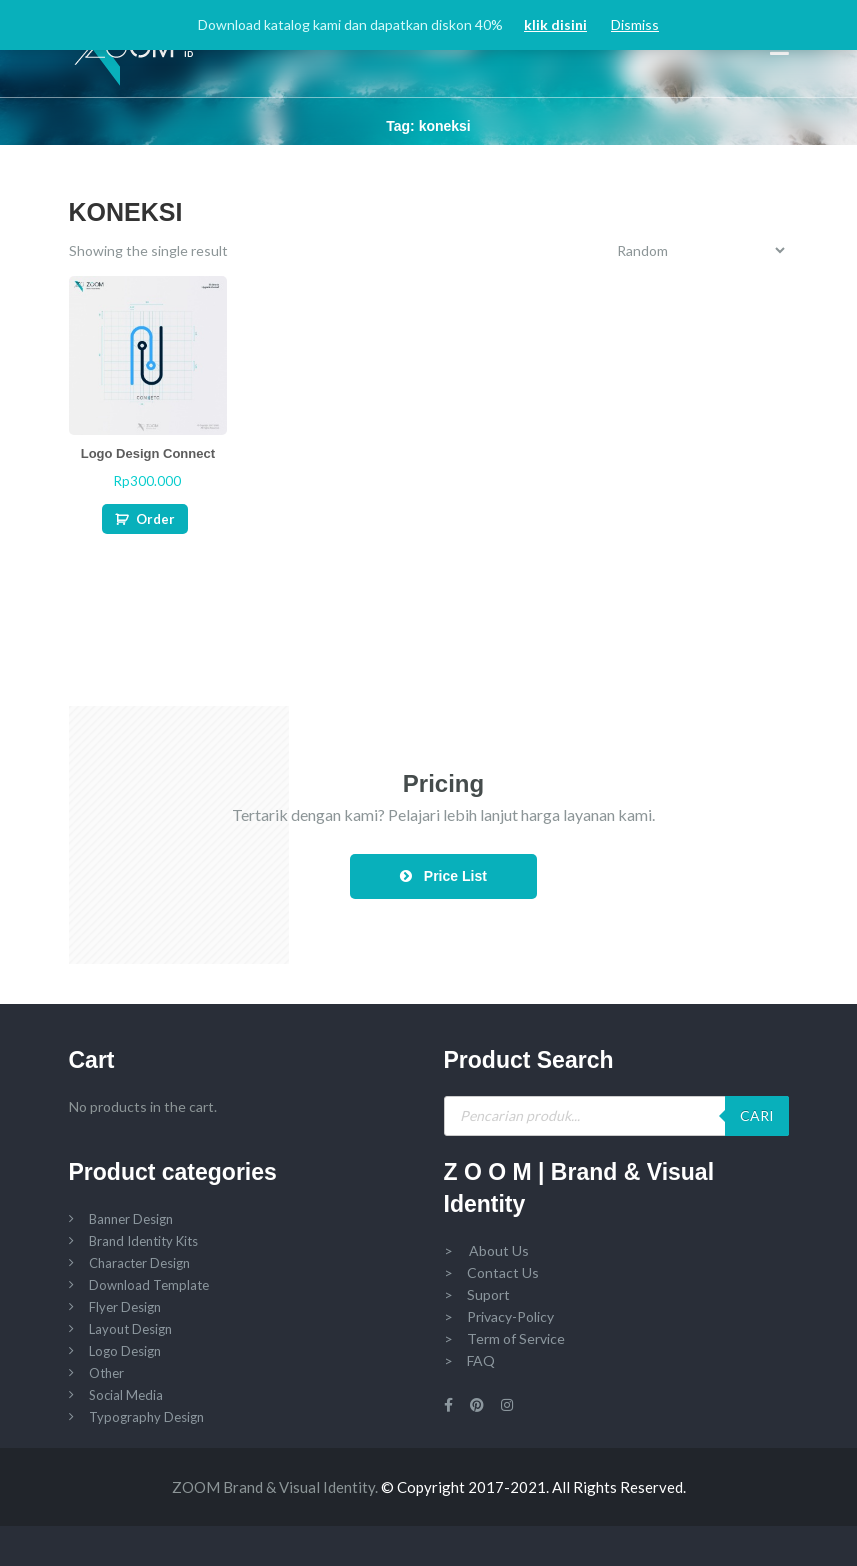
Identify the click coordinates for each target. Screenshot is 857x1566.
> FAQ (469, 1360)
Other (106, 1373)
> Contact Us (491, 1272)
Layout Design (130, 1329)
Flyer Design (125, 1307)
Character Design (139, 1263)
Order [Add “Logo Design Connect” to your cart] (155, 519)
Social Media (126, 1395)
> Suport (477, 1294)
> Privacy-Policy (499, 1316)
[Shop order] (700, 250)
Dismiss (635, 24)
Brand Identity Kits (143, 1241)
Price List (443, 876)
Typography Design (146, 1417)
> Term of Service (504, 1338)
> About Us (486, 1250)
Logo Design (125, 1351)
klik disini (555, 24)
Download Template (149, 1285)
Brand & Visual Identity (299, 1487)
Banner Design (131, 1219)
